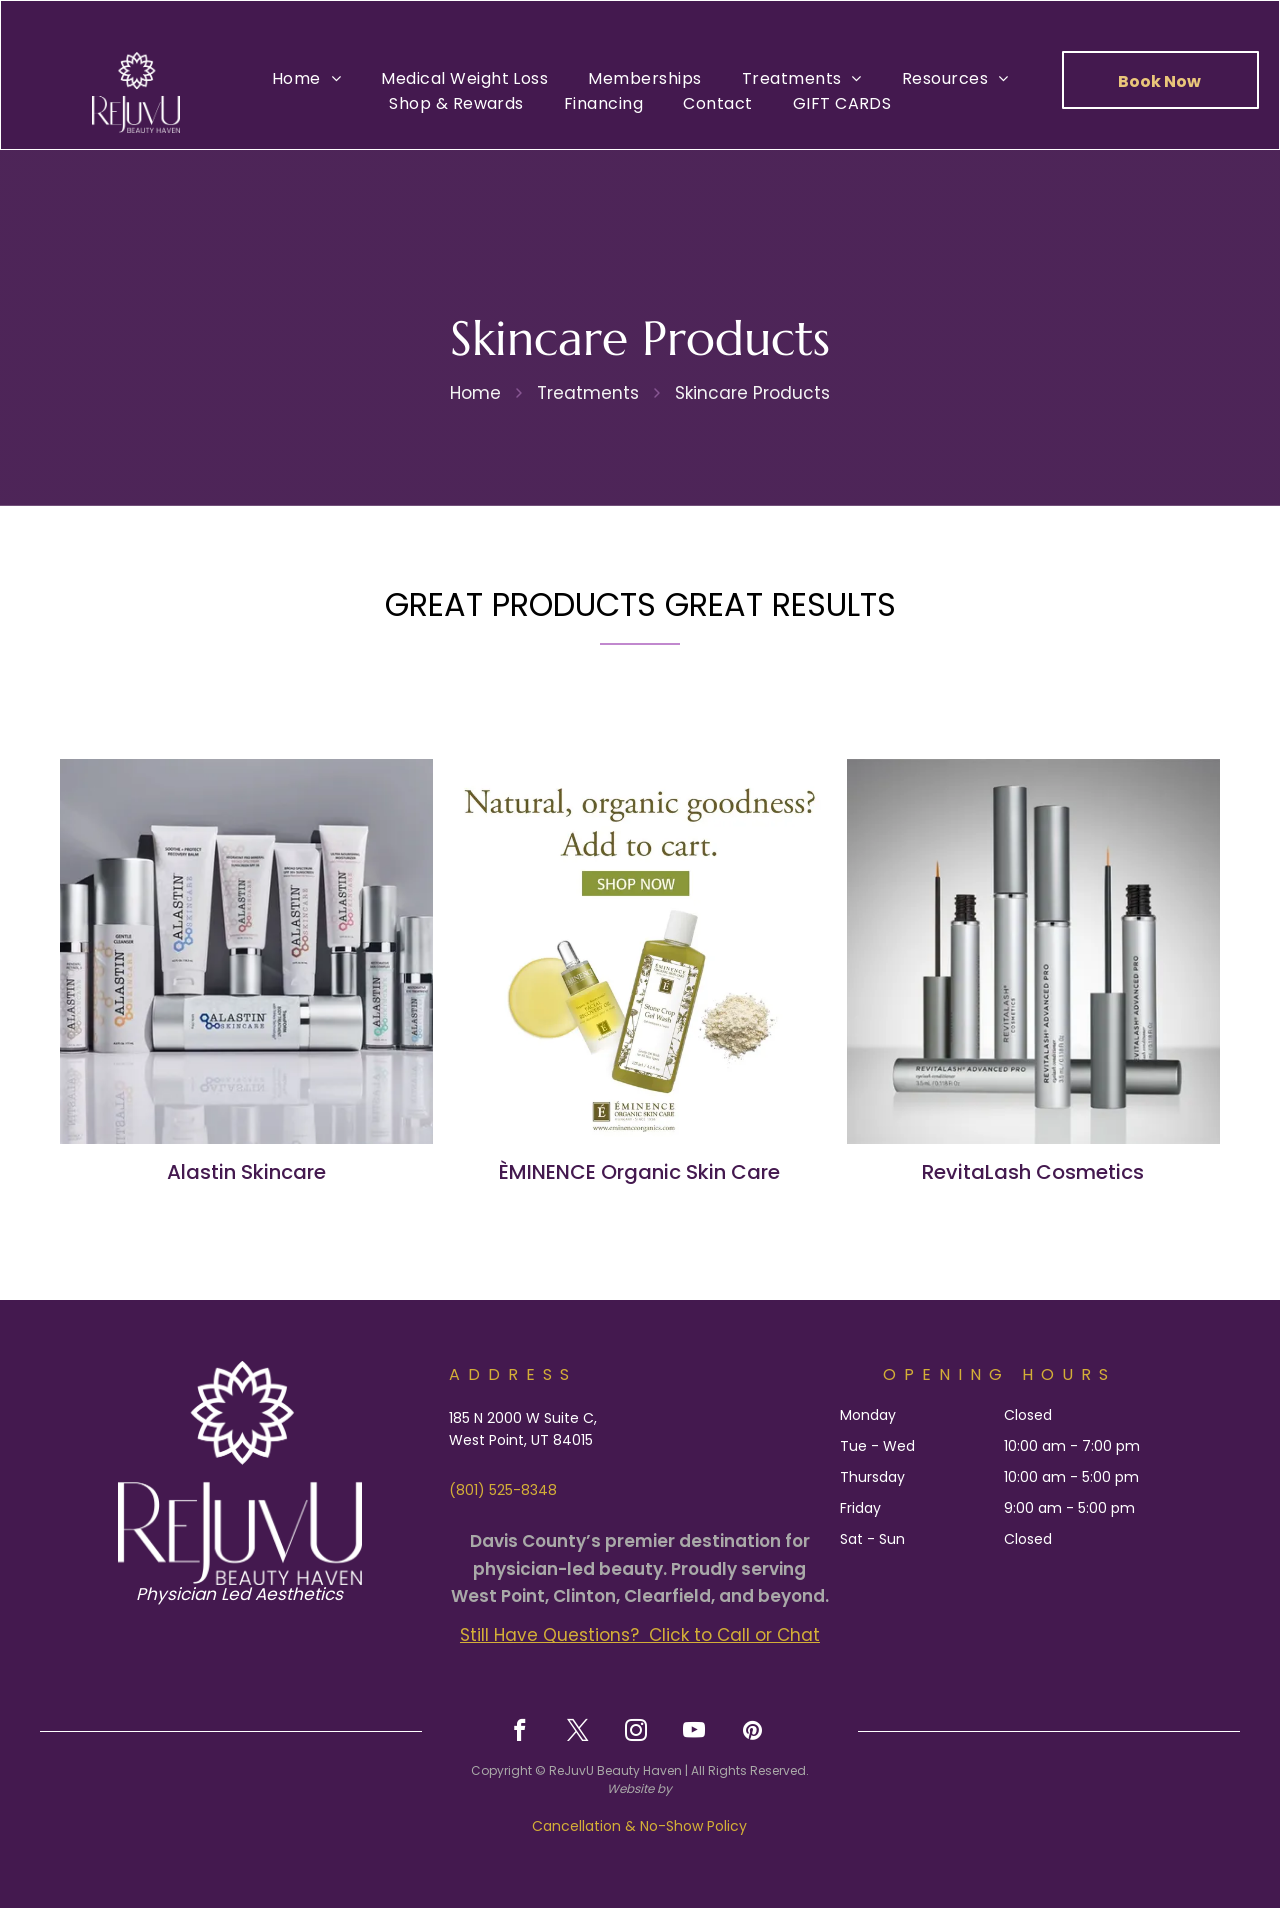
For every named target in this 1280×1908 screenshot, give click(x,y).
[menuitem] (306, 78)
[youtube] (694, 1733)
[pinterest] (752, 1733)
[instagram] (636, 1733)
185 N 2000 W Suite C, (523, 1418)
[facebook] (520, 1733)
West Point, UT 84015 (521, 1440)
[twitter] (578, 1733)
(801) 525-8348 (503, 1490)
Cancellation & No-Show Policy (639, 1826)
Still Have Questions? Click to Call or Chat (640, 1635)
